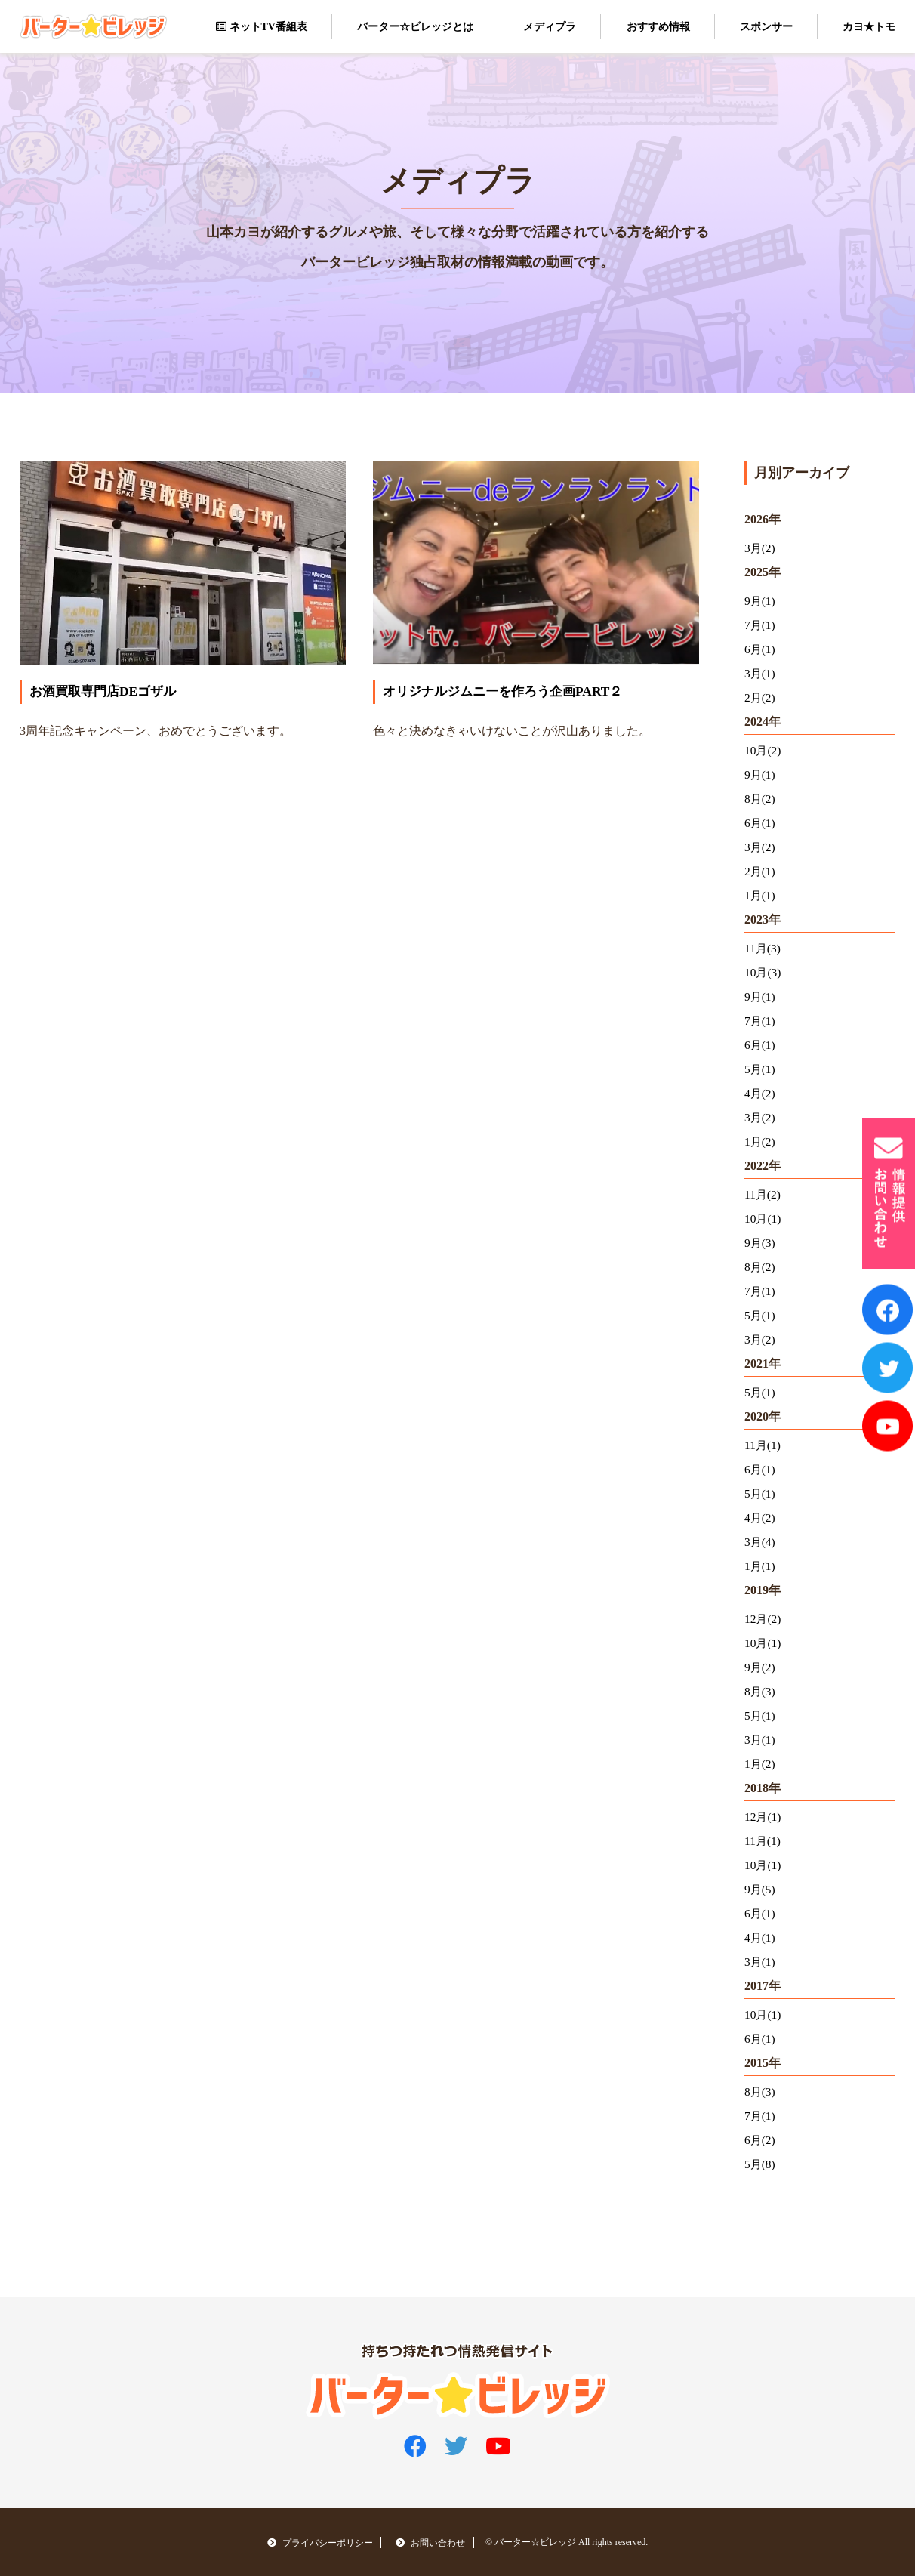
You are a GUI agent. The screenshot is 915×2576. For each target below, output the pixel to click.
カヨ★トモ (869, 26)
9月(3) (760, 1245)
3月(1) (760, 675)
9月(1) (760, 603)
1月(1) (760, 897)
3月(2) (760, 550)
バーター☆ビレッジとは (415, 26)
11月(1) (763, 1447)
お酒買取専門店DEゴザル (106, 694)
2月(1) (760, 873)
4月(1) (760, 1939)
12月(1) (763, 1818)
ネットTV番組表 (261, 26)
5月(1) (760, 1071)
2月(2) (760, 699)
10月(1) (763, 1220)
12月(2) (763, 1621)
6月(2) (760, 2142)
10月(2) (763, 752)
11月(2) (763, 1196)
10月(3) (763, 974)
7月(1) (760, 627)
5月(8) (760, 2166)
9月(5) (760, 1891)
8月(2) (760, 800)
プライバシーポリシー (316, 2542)
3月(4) (760, 1544)
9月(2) (760, 1669)
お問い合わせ (430, 2542)
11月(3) (763, 950)
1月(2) (760, 1143)
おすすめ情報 (658, 26)
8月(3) (760, 1693)
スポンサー (766, 26)
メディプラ (549, 26)
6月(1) (760, 651)
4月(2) (760, 1095)
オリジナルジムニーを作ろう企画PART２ (509, 694)
